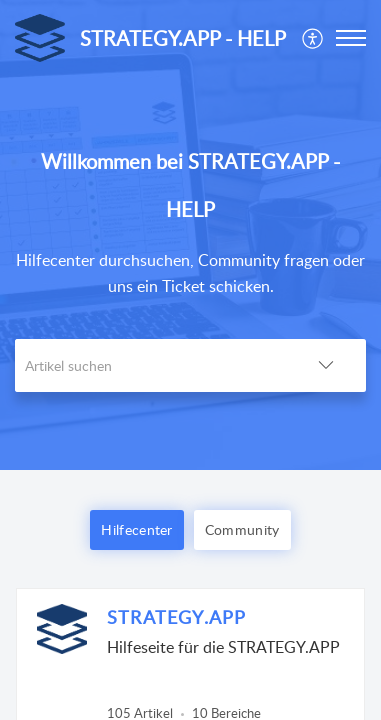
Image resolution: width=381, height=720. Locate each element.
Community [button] (242, 529)
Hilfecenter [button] (136, 529)
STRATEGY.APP (176, 617)
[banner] (190, 235)
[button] (313, 38)
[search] (150, 365)
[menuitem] (313, 38)
